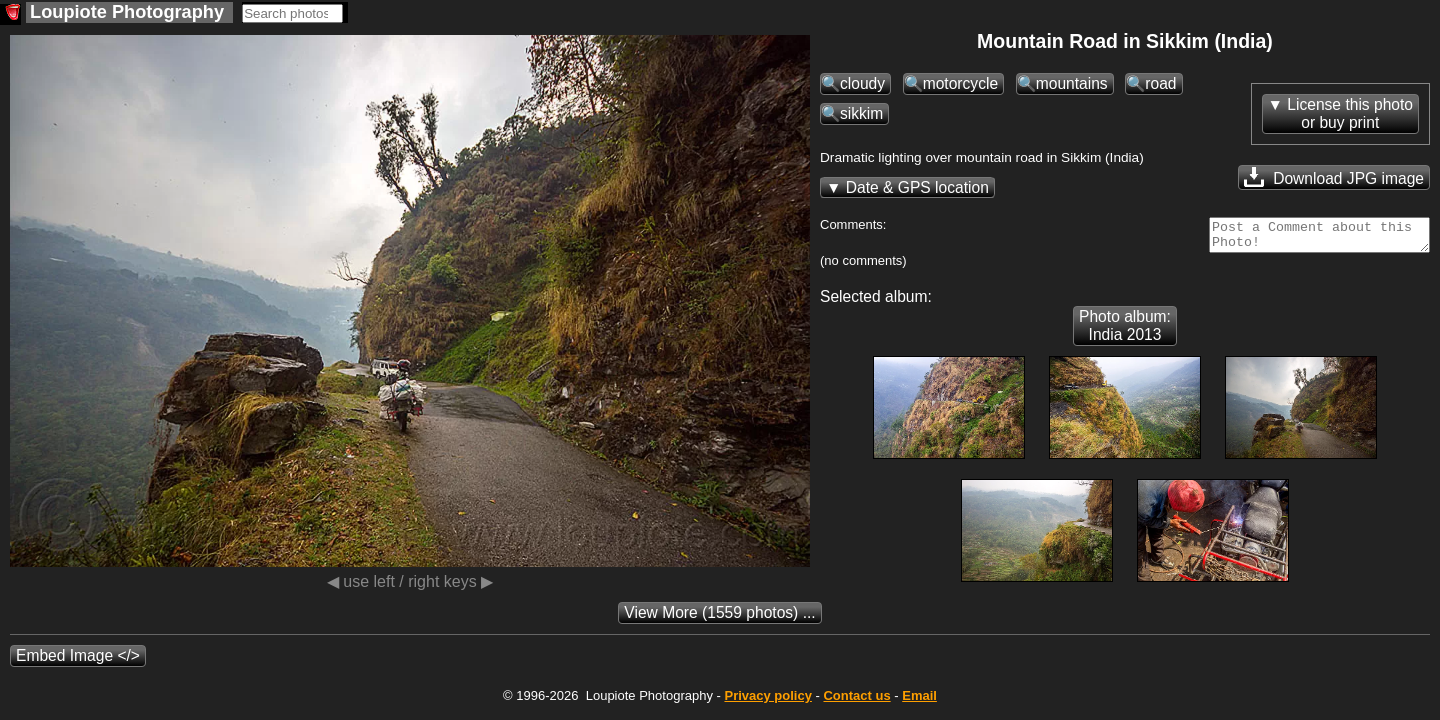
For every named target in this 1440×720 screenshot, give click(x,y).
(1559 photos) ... (719, 618)
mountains (1072, 83)
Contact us (856, 701)
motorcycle (960, 83)
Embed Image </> (78, 661)
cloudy (862, 83)
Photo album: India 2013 (1125, 331)
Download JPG (1334, 177)
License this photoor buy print (1350, 113)
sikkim (861, 113)
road (1160, 83)
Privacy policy (767, 701)
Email (919, 701)
